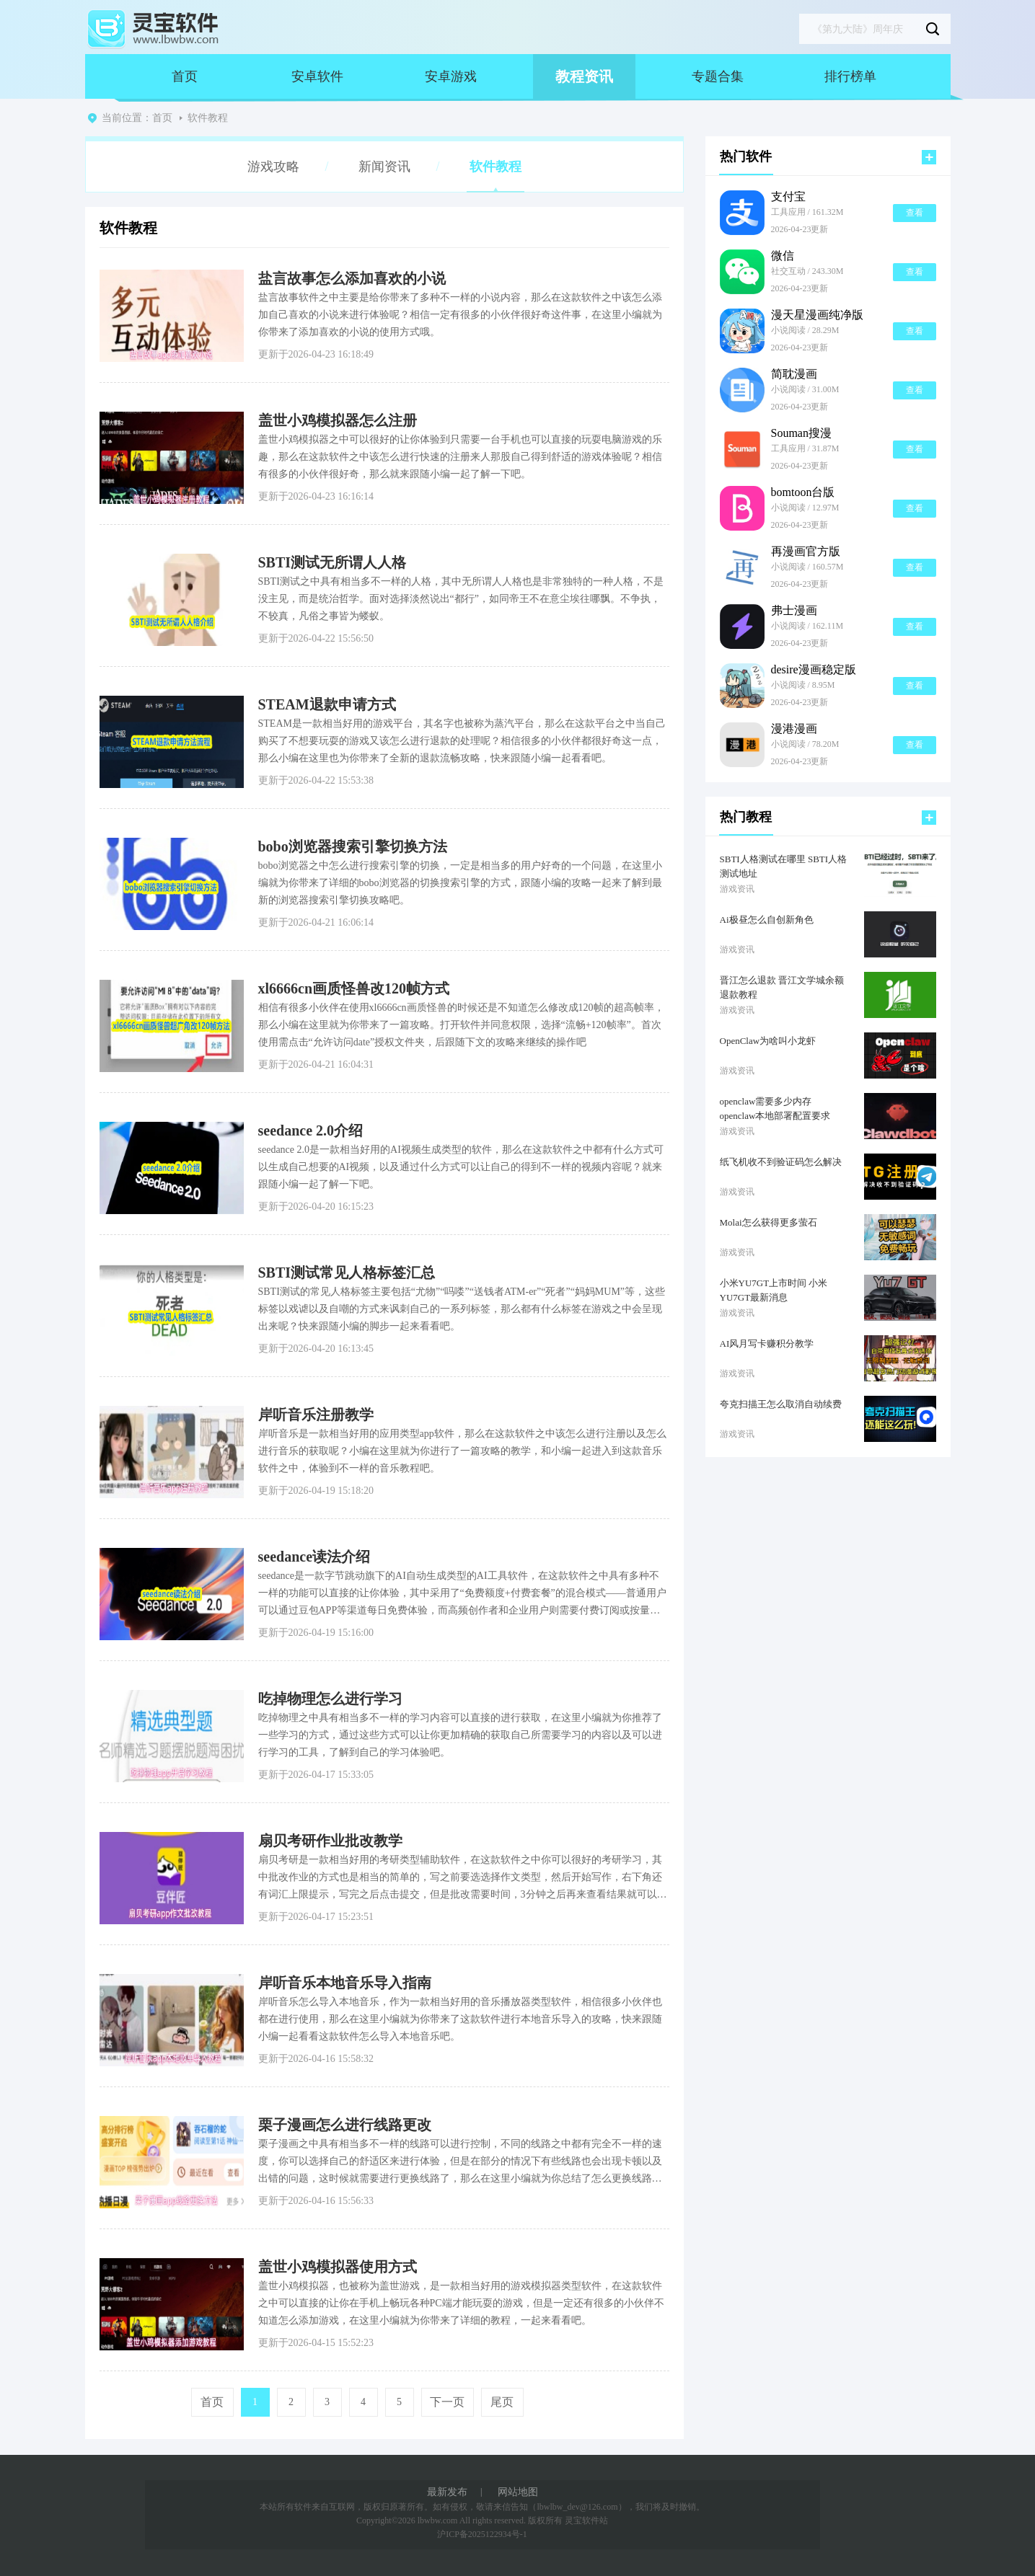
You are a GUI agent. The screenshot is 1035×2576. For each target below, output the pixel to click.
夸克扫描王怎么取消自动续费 (781, 1404)
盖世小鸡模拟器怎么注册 (337, 420)
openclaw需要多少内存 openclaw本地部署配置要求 (775, 1108)
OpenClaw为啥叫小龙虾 (768, 1040)
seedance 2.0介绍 (311, 1130)
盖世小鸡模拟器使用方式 (337, 2266)
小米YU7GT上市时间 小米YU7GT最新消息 (774, 1290)
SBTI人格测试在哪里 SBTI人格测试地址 (783, 866)
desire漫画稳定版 (813, 670)
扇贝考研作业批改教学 (330, 1840)
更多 (929, 157)
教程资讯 (584, 76)
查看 (914, 213)
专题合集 (718, 76)
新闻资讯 (384, 166)
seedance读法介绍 (314, 1556)
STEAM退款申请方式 (327, 704)
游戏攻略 (273, 166)
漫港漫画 (794, 729)
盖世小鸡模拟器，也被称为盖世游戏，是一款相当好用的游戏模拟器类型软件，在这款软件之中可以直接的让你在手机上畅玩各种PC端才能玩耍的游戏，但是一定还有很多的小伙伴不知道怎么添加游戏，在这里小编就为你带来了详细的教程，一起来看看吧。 (461, 2303)
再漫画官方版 (805, 551)
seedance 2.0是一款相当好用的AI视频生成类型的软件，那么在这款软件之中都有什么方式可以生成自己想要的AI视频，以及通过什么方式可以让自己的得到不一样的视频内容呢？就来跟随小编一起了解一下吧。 (461, 1167)
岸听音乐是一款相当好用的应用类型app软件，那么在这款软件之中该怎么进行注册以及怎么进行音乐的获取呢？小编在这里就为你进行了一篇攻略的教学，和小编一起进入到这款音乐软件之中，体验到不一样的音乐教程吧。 (462, 1451)
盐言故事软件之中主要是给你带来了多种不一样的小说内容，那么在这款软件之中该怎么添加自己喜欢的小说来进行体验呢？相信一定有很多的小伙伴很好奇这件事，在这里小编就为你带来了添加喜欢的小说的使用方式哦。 (460, 314)
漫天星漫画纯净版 (817, 315)
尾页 (502, 2402)
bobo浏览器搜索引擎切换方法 (352, 846)
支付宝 (788, 197)
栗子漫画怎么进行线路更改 (344, 2124)
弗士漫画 (794, 610)
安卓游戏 (451, 76)
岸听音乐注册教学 (316, 1414)
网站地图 (518, 2492)
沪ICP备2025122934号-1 (482, 2534)
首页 (185, 76)
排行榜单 (850, 76)
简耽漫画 (794, 374)
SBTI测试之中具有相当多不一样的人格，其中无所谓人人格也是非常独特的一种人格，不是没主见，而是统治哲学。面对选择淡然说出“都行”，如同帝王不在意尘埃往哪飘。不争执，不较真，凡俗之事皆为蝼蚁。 (461, 598)
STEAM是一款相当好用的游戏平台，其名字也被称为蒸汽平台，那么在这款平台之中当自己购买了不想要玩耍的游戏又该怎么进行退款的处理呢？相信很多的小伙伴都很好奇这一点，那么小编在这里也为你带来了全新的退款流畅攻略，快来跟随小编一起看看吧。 (462, 740)
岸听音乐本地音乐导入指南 (344, 1982)
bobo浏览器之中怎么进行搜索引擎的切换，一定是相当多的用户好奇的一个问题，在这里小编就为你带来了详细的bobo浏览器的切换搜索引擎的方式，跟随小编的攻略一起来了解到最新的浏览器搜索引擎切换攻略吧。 (460, 883)
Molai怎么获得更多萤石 (768, 1222)
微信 (782, 256)
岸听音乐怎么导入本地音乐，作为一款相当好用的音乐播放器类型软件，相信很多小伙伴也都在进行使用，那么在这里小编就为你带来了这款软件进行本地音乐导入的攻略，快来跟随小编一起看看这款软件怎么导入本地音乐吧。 (460, 2019)
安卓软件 (317, 76)
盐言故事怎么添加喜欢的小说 (352, 278)
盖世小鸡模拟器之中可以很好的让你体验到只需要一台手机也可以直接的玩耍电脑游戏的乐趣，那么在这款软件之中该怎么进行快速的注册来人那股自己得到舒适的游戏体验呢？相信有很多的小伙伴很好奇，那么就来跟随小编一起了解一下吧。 (460, 456)
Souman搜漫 (801, 433)
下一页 (447, 2402)
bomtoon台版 (803, 492)
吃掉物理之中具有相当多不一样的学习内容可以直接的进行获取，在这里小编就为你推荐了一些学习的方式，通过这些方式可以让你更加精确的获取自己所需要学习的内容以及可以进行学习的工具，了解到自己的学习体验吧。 (460, 1735)
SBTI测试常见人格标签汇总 (347, 1272)
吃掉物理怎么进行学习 (330, 1698)
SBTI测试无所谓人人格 (332, 562)
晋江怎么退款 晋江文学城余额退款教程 (782, 987)
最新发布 (447, 2492)
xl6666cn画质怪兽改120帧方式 (354, 988)
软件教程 (208, 118)
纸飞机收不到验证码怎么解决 (781, 1161)
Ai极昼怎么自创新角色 (767, 919)
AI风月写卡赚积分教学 (767, 1343)
